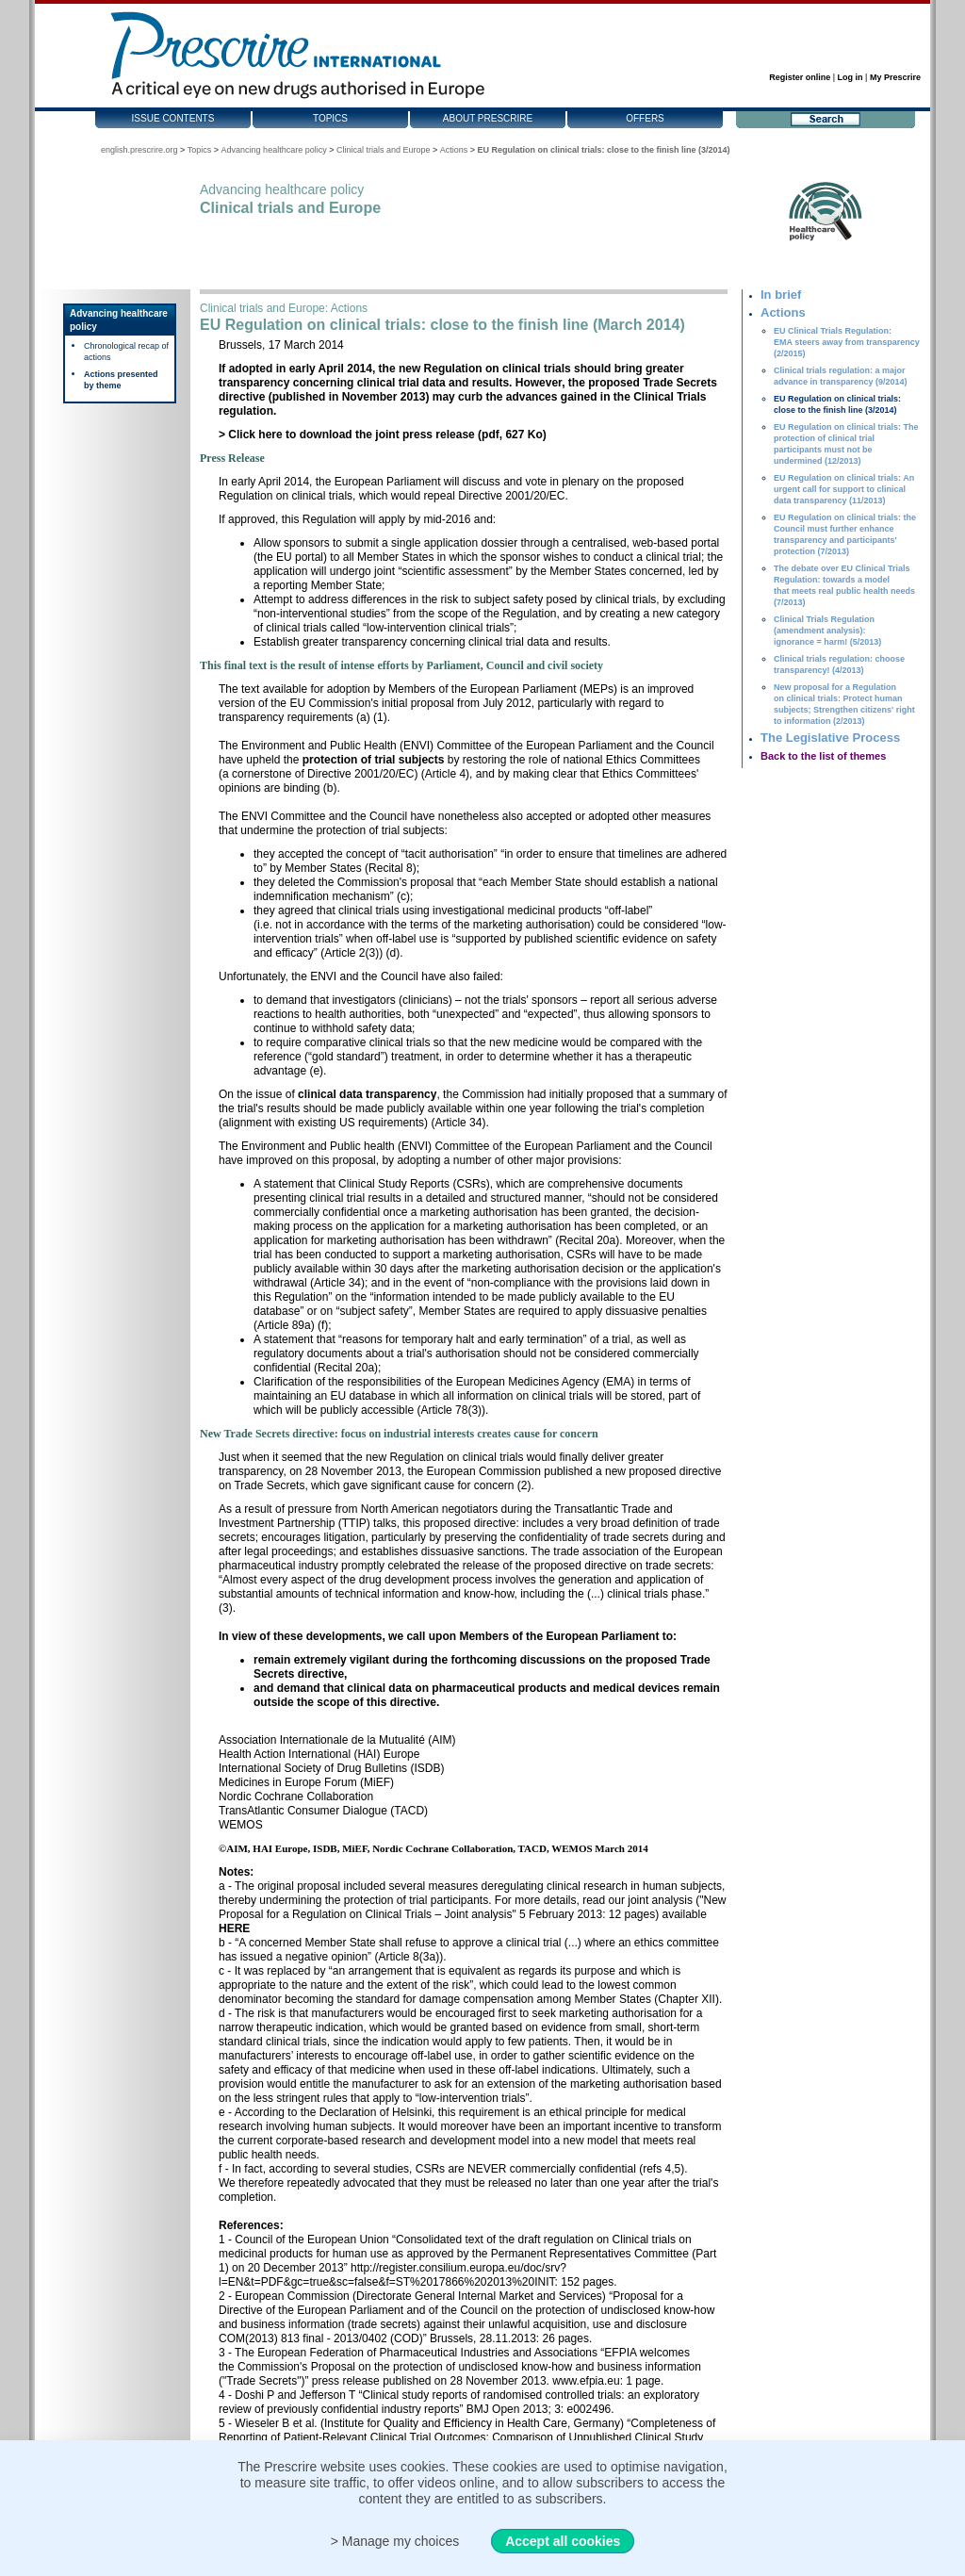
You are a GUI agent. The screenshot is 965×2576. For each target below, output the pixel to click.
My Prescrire (895, 77)
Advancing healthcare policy (274, 150)
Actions (454, 150)
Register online (799, 77)
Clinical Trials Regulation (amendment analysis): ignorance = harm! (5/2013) (827, 631)
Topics (330, 118)
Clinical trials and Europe (383, 150)
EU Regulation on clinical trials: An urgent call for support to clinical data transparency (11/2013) (844, 489)
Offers (645, 118)
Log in (850, 77)
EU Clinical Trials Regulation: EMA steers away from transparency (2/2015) (847, 342)
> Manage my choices (395, 2541)
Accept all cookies (562, 2541)
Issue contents (173, 118)
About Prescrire (487, 118)
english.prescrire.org (139, 150)
